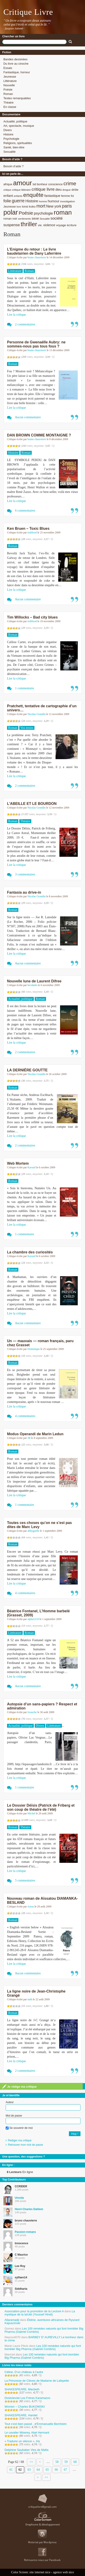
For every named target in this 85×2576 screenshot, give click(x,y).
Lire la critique (16, 314)
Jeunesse (9, 76)
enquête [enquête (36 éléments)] (33, 195)
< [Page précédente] (40, 2462)
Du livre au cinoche (16, 63)
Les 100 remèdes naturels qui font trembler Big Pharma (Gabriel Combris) (44, 2330)
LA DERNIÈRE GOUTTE (27, 1070)
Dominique (33, 1349)
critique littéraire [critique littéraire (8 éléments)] (21, 189)
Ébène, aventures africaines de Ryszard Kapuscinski (42, 2321)
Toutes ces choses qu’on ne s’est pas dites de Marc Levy (39, 1525)
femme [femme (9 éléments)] (65, 196)
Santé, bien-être (13, 147)
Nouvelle (9, 85)
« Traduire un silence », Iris (22, 2441)
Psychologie (11, 138)
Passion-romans (25, 2232)
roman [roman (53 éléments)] (63, 212)
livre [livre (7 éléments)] (19, 206)
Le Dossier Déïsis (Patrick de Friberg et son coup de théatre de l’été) (41, 1807)
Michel (31, 1813)
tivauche (32, 1712)
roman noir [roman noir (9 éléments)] (10, 218)
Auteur (10, 2102)
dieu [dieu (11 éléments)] (58, 189)
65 (47, 2469)
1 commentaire (24, 688)
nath (29, 1999)
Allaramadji (12, 2320)
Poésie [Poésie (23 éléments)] (26, 213)
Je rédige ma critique (19, 2086)
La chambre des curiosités (30, 1252)
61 (11, 2469)
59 (66, 2462)
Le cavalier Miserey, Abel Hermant (27, 2432)
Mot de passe (14, 2115)
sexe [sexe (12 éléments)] (35, 218)
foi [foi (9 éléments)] (72, 196)
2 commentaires (25, 324)
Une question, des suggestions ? (23, 2156)
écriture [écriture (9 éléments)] (72, 225)
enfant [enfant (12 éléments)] (8, 196)
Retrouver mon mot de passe (25, 2144)
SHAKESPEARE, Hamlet (21, 2415)
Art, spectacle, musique (18, 125)
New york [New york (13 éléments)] (53, 206)
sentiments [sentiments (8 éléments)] (24, 218)
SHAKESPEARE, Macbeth (22, 2389)
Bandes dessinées (15, 59)
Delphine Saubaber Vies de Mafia (26, 2450)
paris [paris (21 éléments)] (67, 205)
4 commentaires (25, 1416)
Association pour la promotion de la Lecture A (34, 2311)
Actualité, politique (15, 121)
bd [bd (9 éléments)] (34, 184)
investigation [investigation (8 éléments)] (67, 201)
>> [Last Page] (46, 2477)
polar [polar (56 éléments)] (10, 212)
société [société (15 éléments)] (57, 218)
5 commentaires (25, 1880)
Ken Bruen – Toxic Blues (28, 528)
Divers (7, 130)
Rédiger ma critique (20, 2140)
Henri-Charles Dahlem (29, 2209)
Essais (7, 68)
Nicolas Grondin (36, 714)
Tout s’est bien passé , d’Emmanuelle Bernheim (36, 2424)
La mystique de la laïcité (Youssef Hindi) (40, 2313)
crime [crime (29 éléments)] (69, 183)
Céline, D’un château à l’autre (24, 2372)
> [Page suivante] (38, 2477)
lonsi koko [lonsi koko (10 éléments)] (28, 206)
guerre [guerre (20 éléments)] (18, 200)
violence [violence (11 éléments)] (49, 225)
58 (56, 2462)
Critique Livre (28, 12)
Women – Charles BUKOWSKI (25, 2406)
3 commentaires (25, 874)
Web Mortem (18, 1163)
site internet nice (40, 2572)
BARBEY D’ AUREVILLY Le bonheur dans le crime (44, 2338)
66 (56, 2469)
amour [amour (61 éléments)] (22, 183)
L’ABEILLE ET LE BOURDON (32, 804)
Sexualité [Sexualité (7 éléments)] (45, 218)
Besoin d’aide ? (13, 166)
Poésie (7, 89)
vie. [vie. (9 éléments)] (40, 225)
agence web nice (63, 2572)
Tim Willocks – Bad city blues (32, 617)
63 (29, 2469)
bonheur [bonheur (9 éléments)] (42, 184)
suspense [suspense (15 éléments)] (11, 225)
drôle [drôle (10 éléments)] (74, 189)
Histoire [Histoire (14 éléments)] (31, 201)
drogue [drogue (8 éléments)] (66, 189)
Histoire (8, 134)
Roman (8, 94)
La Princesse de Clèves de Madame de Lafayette (37, 2380)
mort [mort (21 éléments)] (40, 205)
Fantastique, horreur (16, 72)
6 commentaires (25, 510)
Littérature (10, 81)
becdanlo (32, 985)
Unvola (19, 2197)
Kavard (31, 1167)
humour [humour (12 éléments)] (53, 201)
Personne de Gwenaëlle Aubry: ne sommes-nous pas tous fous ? (36, 344)
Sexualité (9, 151)
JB (28, 1438)
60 (75, 2462)
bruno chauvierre (36, 257)
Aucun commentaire (28, 417)
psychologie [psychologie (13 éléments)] (43, 213)
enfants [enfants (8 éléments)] (18, 195)
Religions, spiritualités (17, 143)
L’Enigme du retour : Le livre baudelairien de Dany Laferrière (34, 251)
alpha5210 (33, 1619)
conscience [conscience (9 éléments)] (55, 184)
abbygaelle (33, 1530)
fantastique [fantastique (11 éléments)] (52, 196)
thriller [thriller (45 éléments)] (29, 224)
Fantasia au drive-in (24, 892)
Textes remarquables (17, 98)
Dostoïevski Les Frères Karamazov (27, 2398)
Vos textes (26, 728)
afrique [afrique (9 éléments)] (7, 184)
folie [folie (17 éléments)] (7, 201)
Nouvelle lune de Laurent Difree (34, 981)
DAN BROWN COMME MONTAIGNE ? (39, 435)
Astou (30, 1906)
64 (38, 2469)
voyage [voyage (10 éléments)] (61, 225)
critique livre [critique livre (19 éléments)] (43, 189)
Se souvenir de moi (19, 2128)
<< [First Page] (31, 2462)
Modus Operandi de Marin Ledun (35, 1434)
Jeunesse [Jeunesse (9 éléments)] (9, 206)
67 (65, 2469)
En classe (9, 107)
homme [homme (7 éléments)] (43, 201)
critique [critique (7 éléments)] (7, 189)
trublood (32, 532)
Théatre (8, 102)
